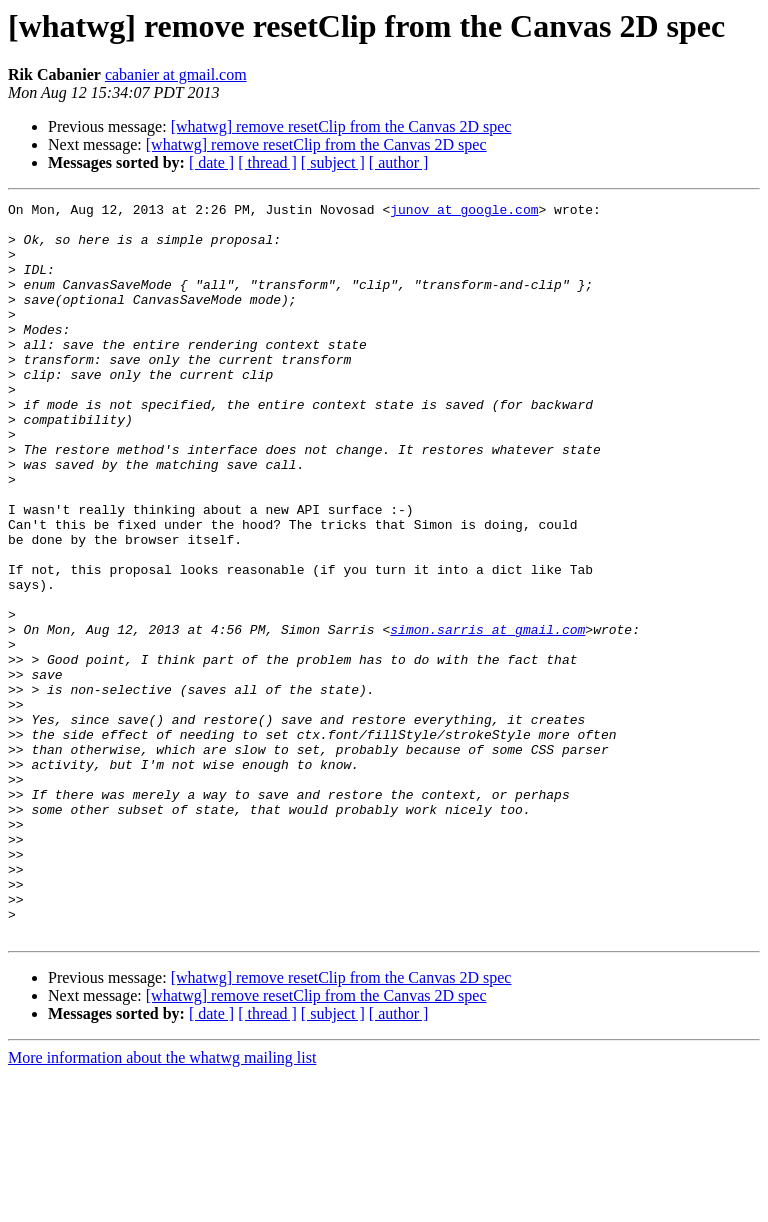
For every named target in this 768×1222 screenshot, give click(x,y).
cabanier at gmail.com (176, 74)
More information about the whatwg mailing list (162, 1204)
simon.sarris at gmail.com (487, 716)
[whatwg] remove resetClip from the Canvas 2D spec (341, 126)
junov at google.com (464, 212)
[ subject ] (333, 162)
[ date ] (211, 162)
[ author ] (399, 162)
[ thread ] (267, 162)
